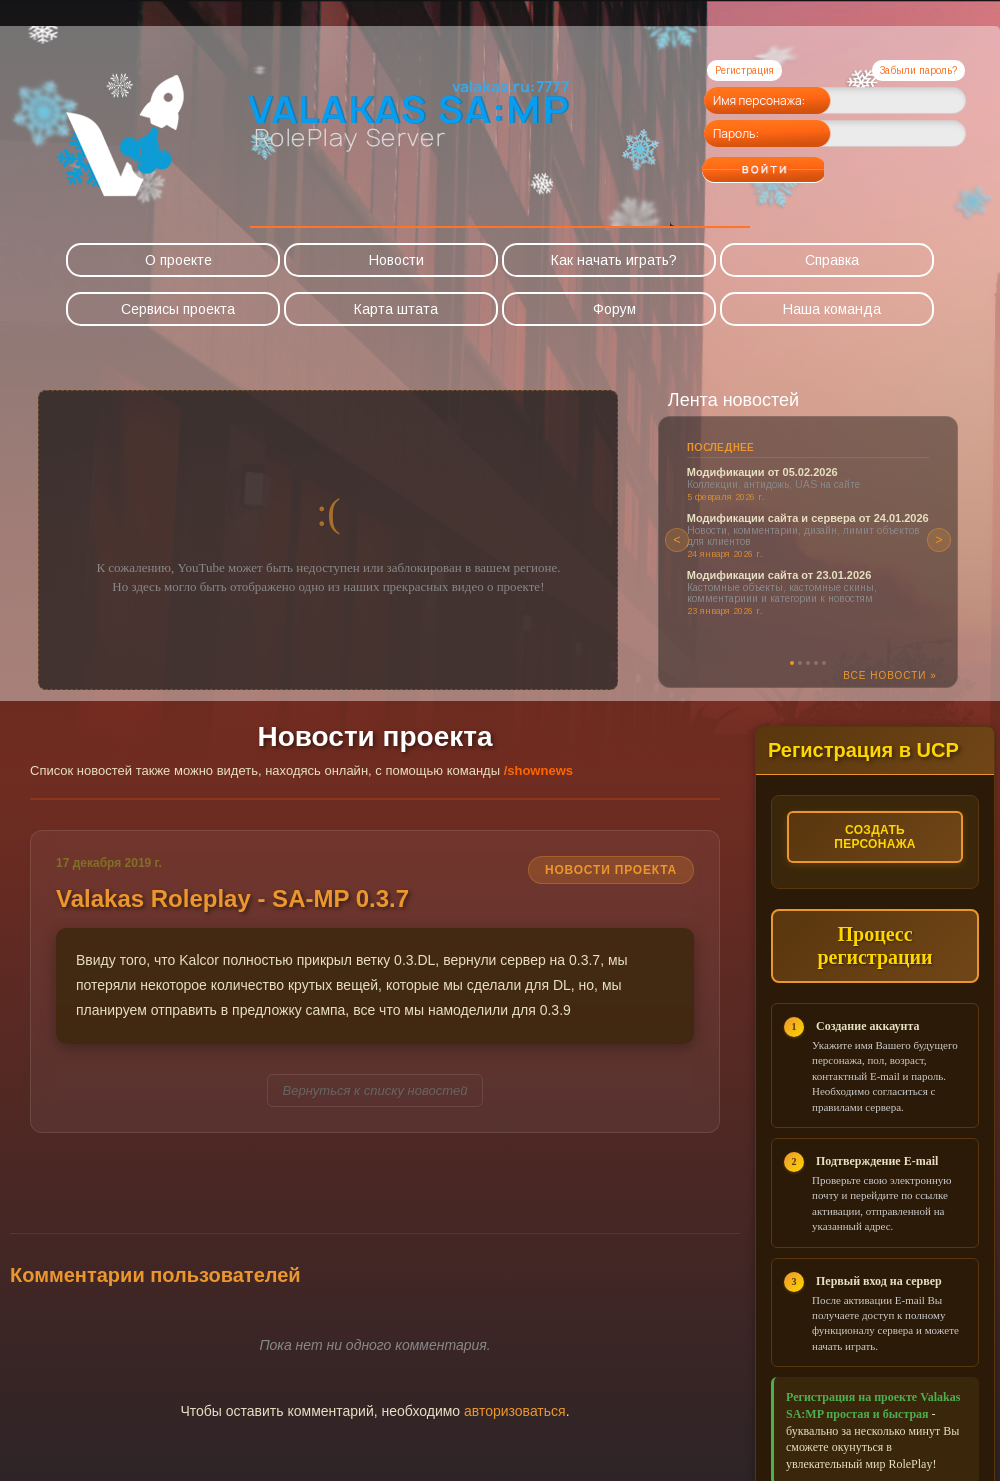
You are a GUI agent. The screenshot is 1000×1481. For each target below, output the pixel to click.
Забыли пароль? (918, 70)
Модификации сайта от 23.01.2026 (779, 575)
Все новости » (890, 675)
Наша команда (832, 309)
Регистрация (744, 70)
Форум (614, 309)
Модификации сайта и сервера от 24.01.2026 (808, 518)
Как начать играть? (614, 260)
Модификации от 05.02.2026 (762, 472)
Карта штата (396, 309)
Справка (832, 260)
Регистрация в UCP (863, 750)
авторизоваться (515, 1411)
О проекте (178, 260)
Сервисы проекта (178, 309)
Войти (802, 162)
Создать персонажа (875, 837)
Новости (396, 260)
